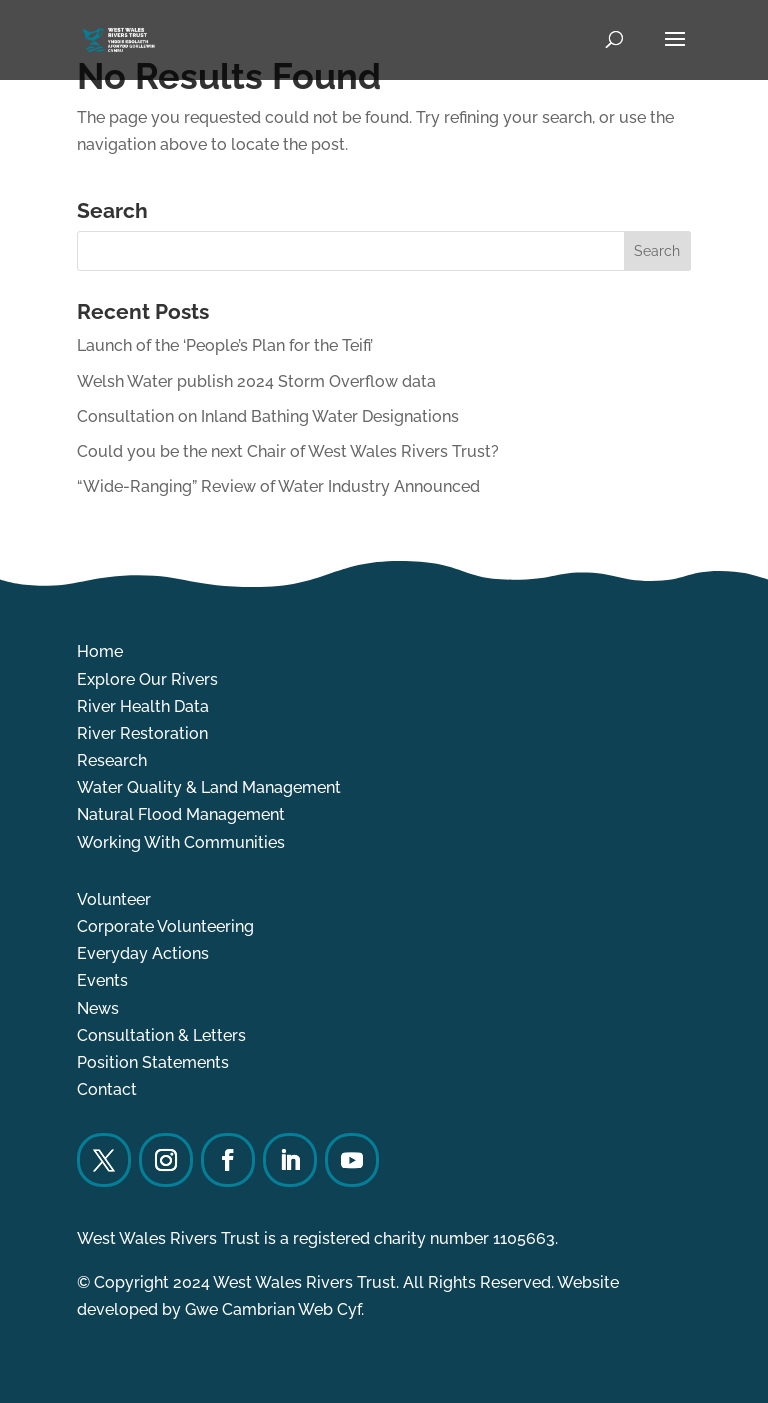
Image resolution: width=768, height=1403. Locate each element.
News (98, 1008)
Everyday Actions (143, 953)
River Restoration (142, 733)
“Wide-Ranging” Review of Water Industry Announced (278, 486)
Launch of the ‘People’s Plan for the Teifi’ (225, 345)
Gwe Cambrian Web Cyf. (274, 1309)
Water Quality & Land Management (209, 787)
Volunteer (114, 899)
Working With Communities (181, 842)
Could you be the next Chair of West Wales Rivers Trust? (288, 451)
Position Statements (153, 1062)
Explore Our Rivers (147, 679)
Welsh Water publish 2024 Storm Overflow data (256, 381)
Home (100, 651)
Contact (107, 1089)
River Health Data (143, 706)
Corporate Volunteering (165, 926)
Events (102, 980)
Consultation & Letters (161, 1035)
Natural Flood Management (181, 814)
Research (112, 760)
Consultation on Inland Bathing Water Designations (268, 416)
